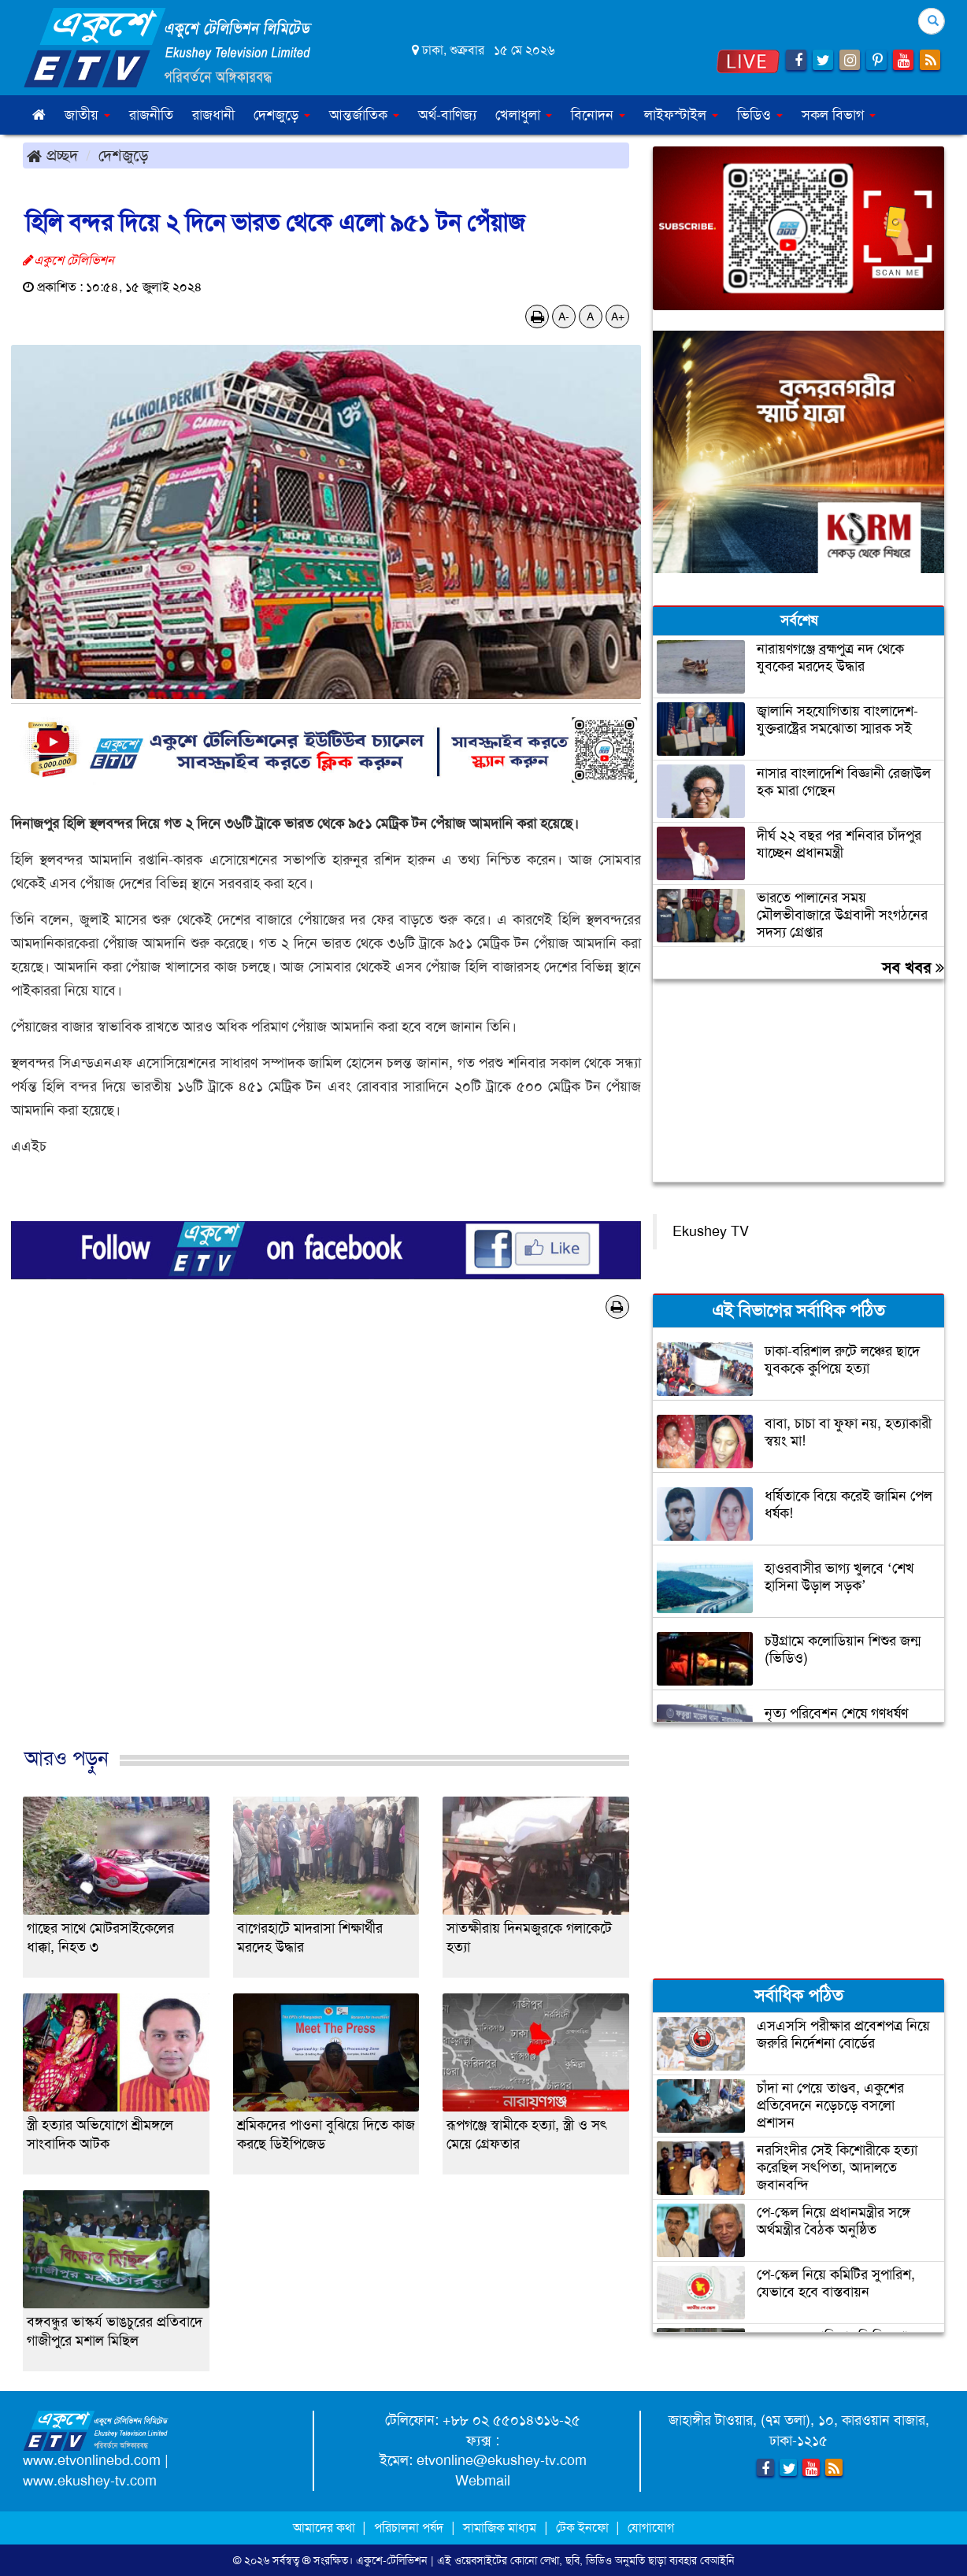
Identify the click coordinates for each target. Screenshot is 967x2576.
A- (563, 316)
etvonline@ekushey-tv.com (502, 2460)
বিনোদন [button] (598, 114)
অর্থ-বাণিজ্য (447, 114)
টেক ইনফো (584, 2527)
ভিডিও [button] (760, 114)
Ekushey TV (710, 1231)
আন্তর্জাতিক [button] (364, 114)
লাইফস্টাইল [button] (681, 114)
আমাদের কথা (325, 2527)
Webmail (482, 2480)
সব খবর (913, 967)
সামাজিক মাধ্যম (499, 2527)
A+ (617, 316)
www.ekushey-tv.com (90, 2480)
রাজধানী (213, 114)
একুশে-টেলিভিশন (392, 2560)
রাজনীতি (151, 114)
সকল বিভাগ (839, 114)
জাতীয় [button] (87, 114)
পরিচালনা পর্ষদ (408, 2527)
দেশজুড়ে (123, 155)
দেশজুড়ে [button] (282, 114)
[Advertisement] (326, 1549)
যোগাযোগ (651, 2527)
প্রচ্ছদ (52, 155)
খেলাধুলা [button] (523, 114)
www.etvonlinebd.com (92, 2460)
